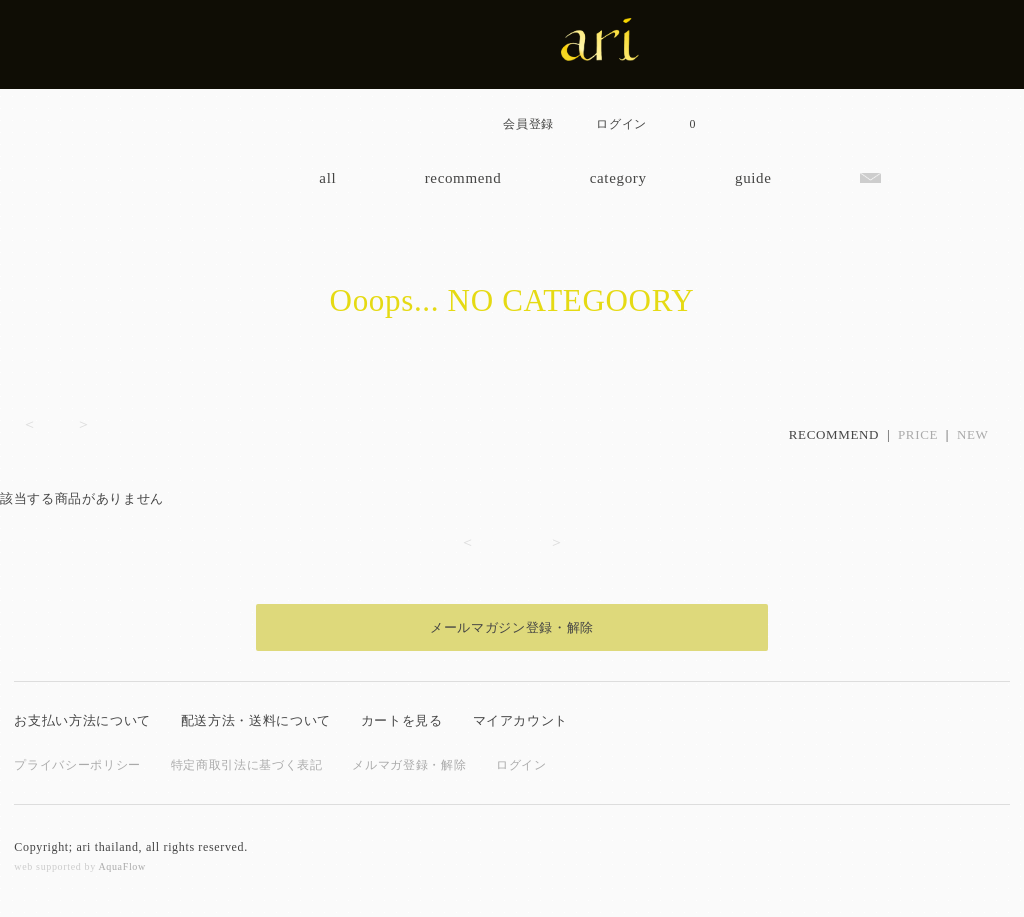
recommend (463, 178)
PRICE (918, 434)
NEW (973, 434)
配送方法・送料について (256, 720)
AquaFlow (121, 866)
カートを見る (402, 720)
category (618, 178)
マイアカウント (521, 720)
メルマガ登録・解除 (409, 765)
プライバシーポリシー (77, 765)
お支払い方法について (82, 720)
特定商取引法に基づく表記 (247, 765)
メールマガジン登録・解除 (512, 627)
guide (753, 178)
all (327, 178)
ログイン (521, 765)
